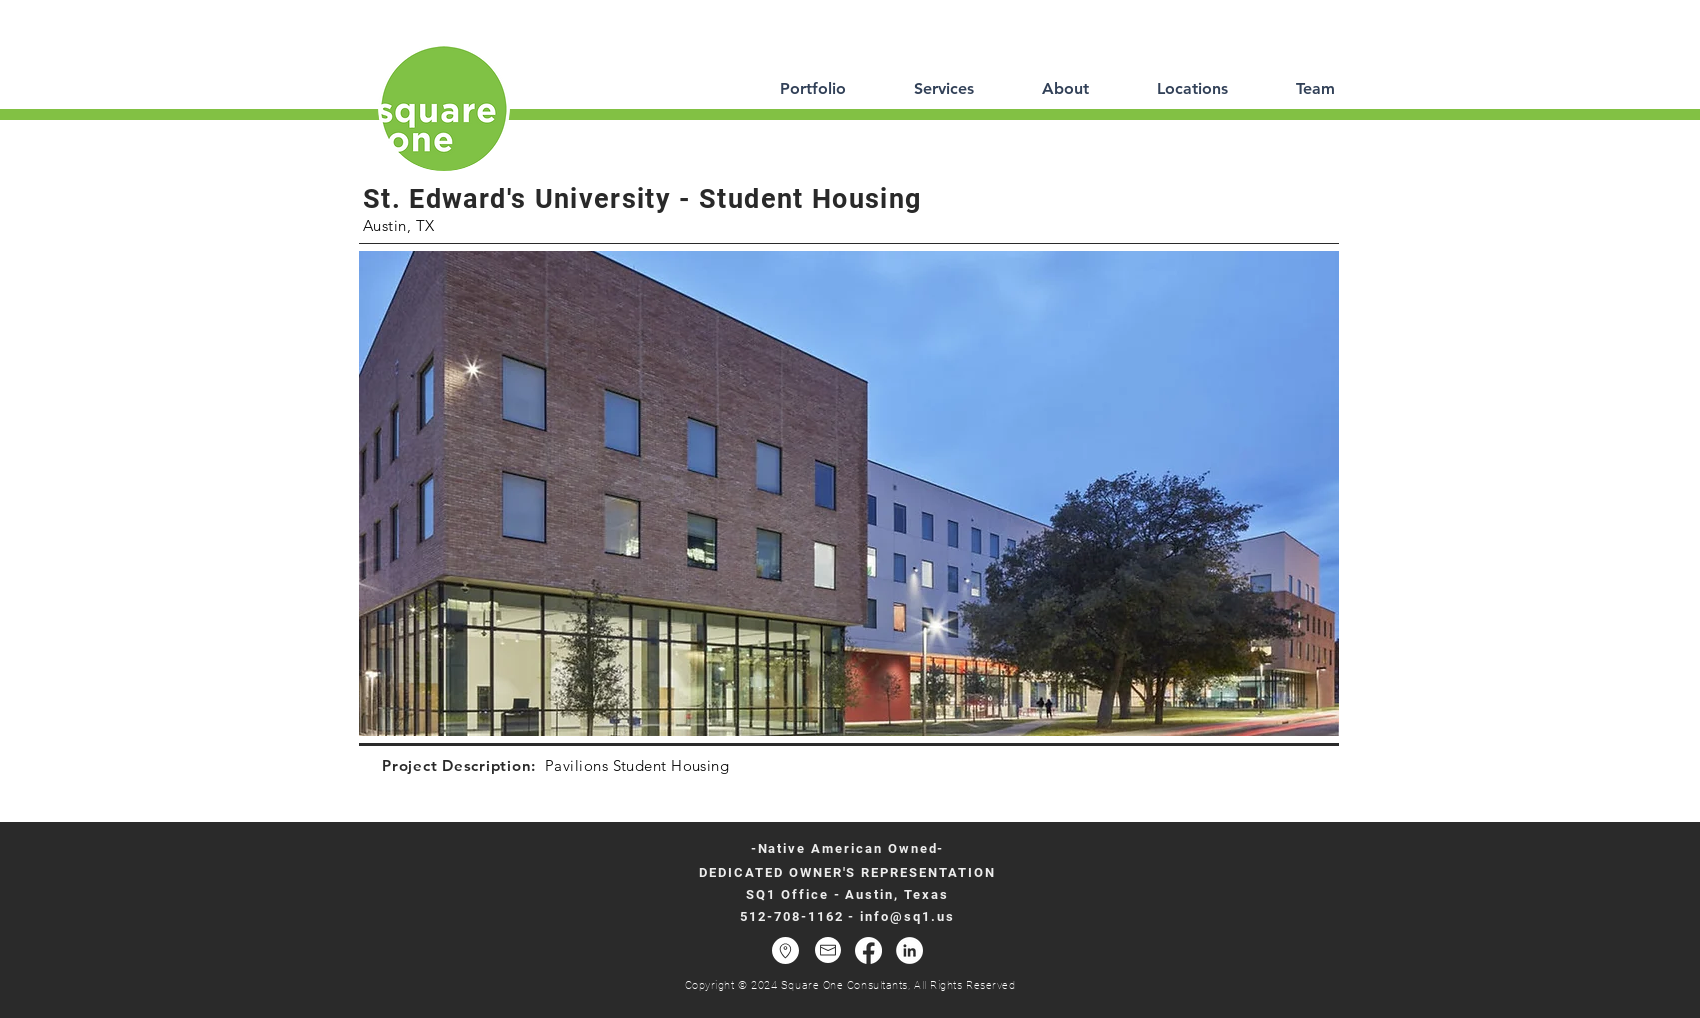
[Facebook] (868, 950)
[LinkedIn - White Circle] (909, 950)
